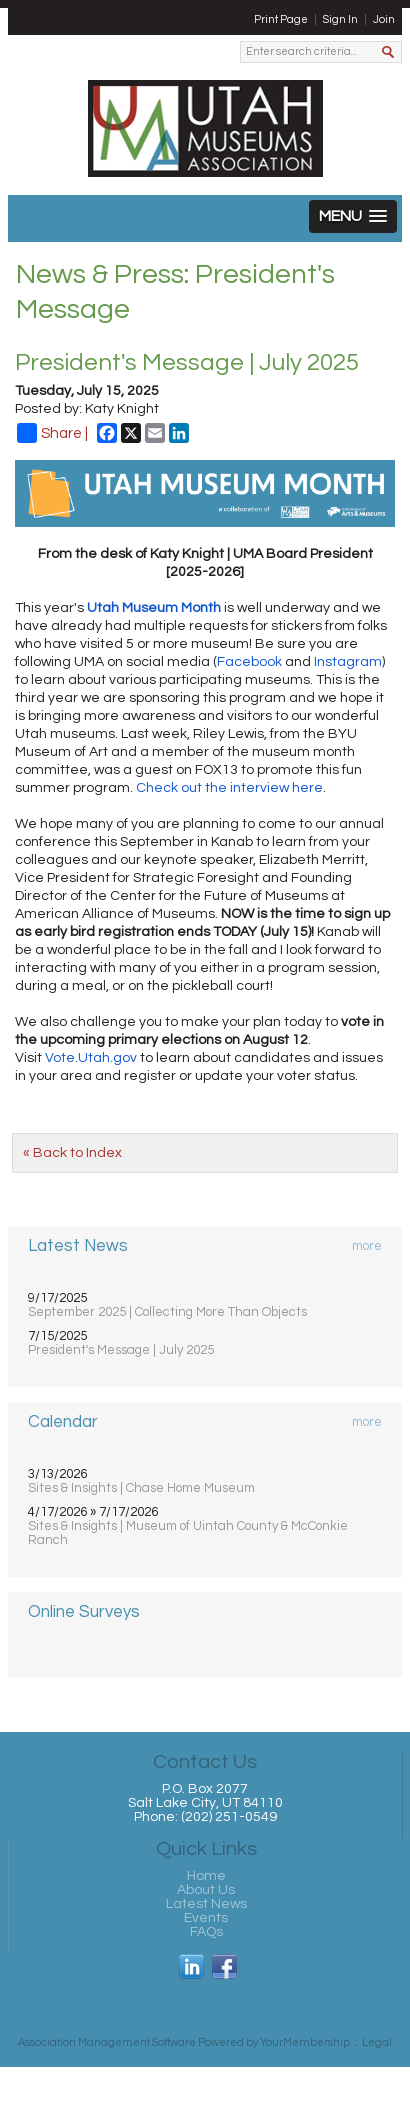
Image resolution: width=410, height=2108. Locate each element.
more (367, 1246)
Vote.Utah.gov (91, 1058)
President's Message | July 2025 (121, 1350)
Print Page (281, 19)
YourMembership (305, 2042)
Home (206, 1876)
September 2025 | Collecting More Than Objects (167, 1312)
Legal (377, 2042)
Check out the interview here (229, 788)
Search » (389, 53)
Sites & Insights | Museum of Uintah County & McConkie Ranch (188, 1533)
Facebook (249, 662)
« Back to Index (72, 1153)
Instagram (348, 662)
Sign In (340, 19)
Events (206, 1918)
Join (384, 19)
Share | (52, 433)
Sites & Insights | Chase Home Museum (141, 1488)
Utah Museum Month (154, 608)
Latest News (206, 1904)
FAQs (206, 1932)
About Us (206, 1890)
